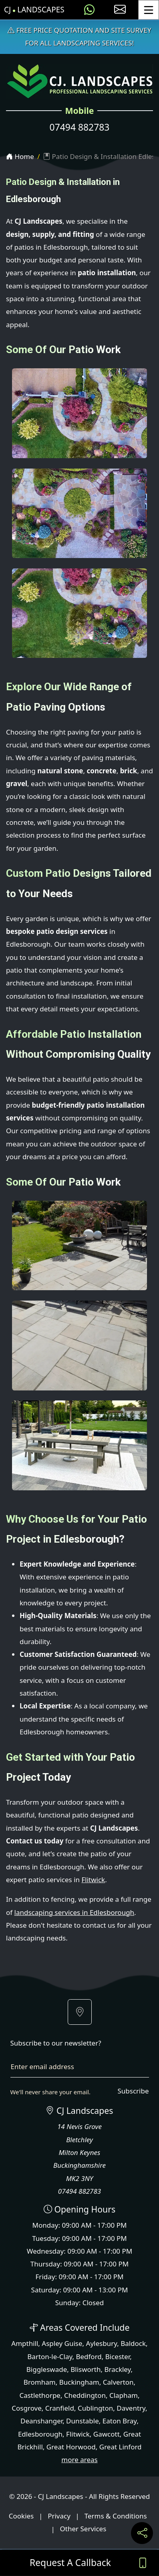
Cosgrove (26, 2408)
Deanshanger (41, 2420)
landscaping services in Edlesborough (74, 1912)
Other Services (83, 2529)
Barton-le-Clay (49, 2356)
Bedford (88, 2356)
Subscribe (133, 2090)
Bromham (40, 2382)
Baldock (133, 2343)
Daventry (131, 2408)
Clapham (123, 2395)
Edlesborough (40, 2434)
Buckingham (79, 2382)
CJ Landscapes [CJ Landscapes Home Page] (34, 10)
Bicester (117, 2356)
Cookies (21, 2515)
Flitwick (93, 1879)
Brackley (117, 2369)
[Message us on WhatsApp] (89, 10)
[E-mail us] (120, 10)
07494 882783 (80, 127)
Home (20, 156)
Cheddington (85, 2395)
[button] (80, 2012)
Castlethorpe (39, 2395)
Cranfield (59, 2408)
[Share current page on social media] (142, 2533)
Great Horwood (71, 2446)
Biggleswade (46, 2369)
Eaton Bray (120, 2420)
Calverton (118, 2382)
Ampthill (24, 2343)
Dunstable (82, 2420)
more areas (79, 2459)
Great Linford (120, 2446)
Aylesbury (101, 2343)
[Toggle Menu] (148, 10)
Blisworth (85, 2369)
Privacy (59, 2515)
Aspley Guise (62, 2343)
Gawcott (106, 2434)
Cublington (95, 2408)
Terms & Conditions (116, 2515)
